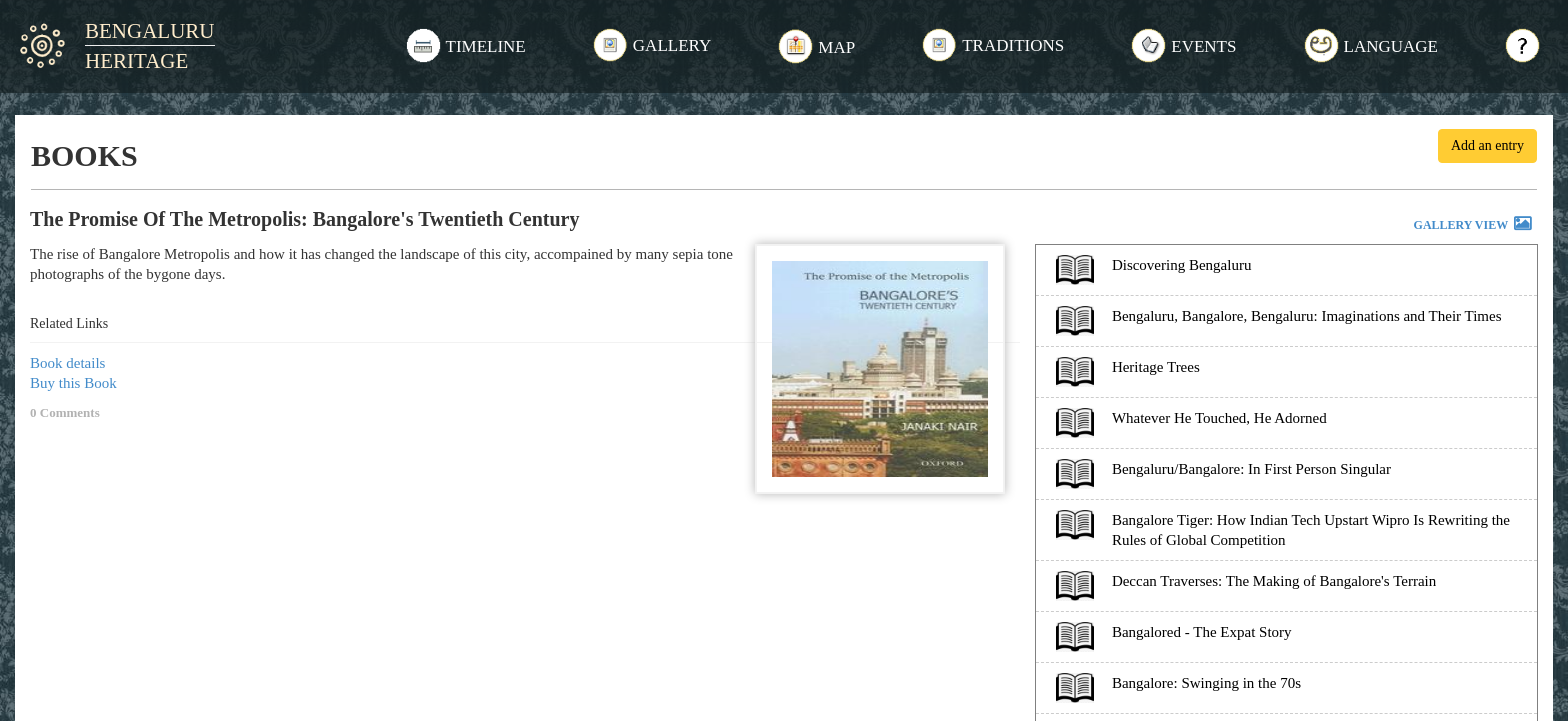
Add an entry (1487, 145)
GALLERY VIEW (1474, 226)
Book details (67, 363)
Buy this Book (73, 383)
